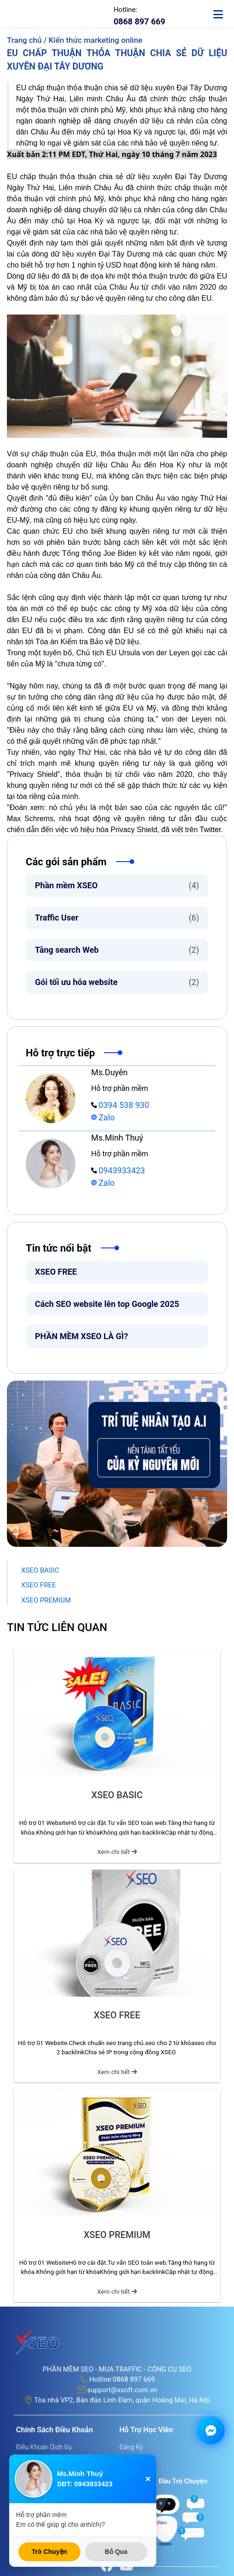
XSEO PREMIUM (46, 1600)
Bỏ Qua (116, 2551)
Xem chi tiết (117, 1851)
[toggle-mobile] (222, 10)
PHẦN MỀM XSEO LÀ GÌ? (81, 1336)
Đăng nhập (135, 2459)
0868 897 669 (134, 2379)
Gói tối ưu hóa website (117, 982)
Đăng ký (131, 2447)
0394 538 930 (120, 1105)
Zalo (102, 1117)
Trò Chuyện (49, 2551)
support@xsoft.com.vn (122, 2390)
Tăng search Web (117, 950)
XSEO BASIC (40, 1570)
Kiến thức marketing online (96, 40)
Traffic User (117, 917)
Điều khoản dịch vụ (44, 2447)
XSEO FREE (56, 1271)
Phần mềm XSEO (117, 885)
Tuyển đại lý (137, 2471)
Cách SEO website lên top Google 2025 (108, 1304)
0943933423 (118, 1170)
